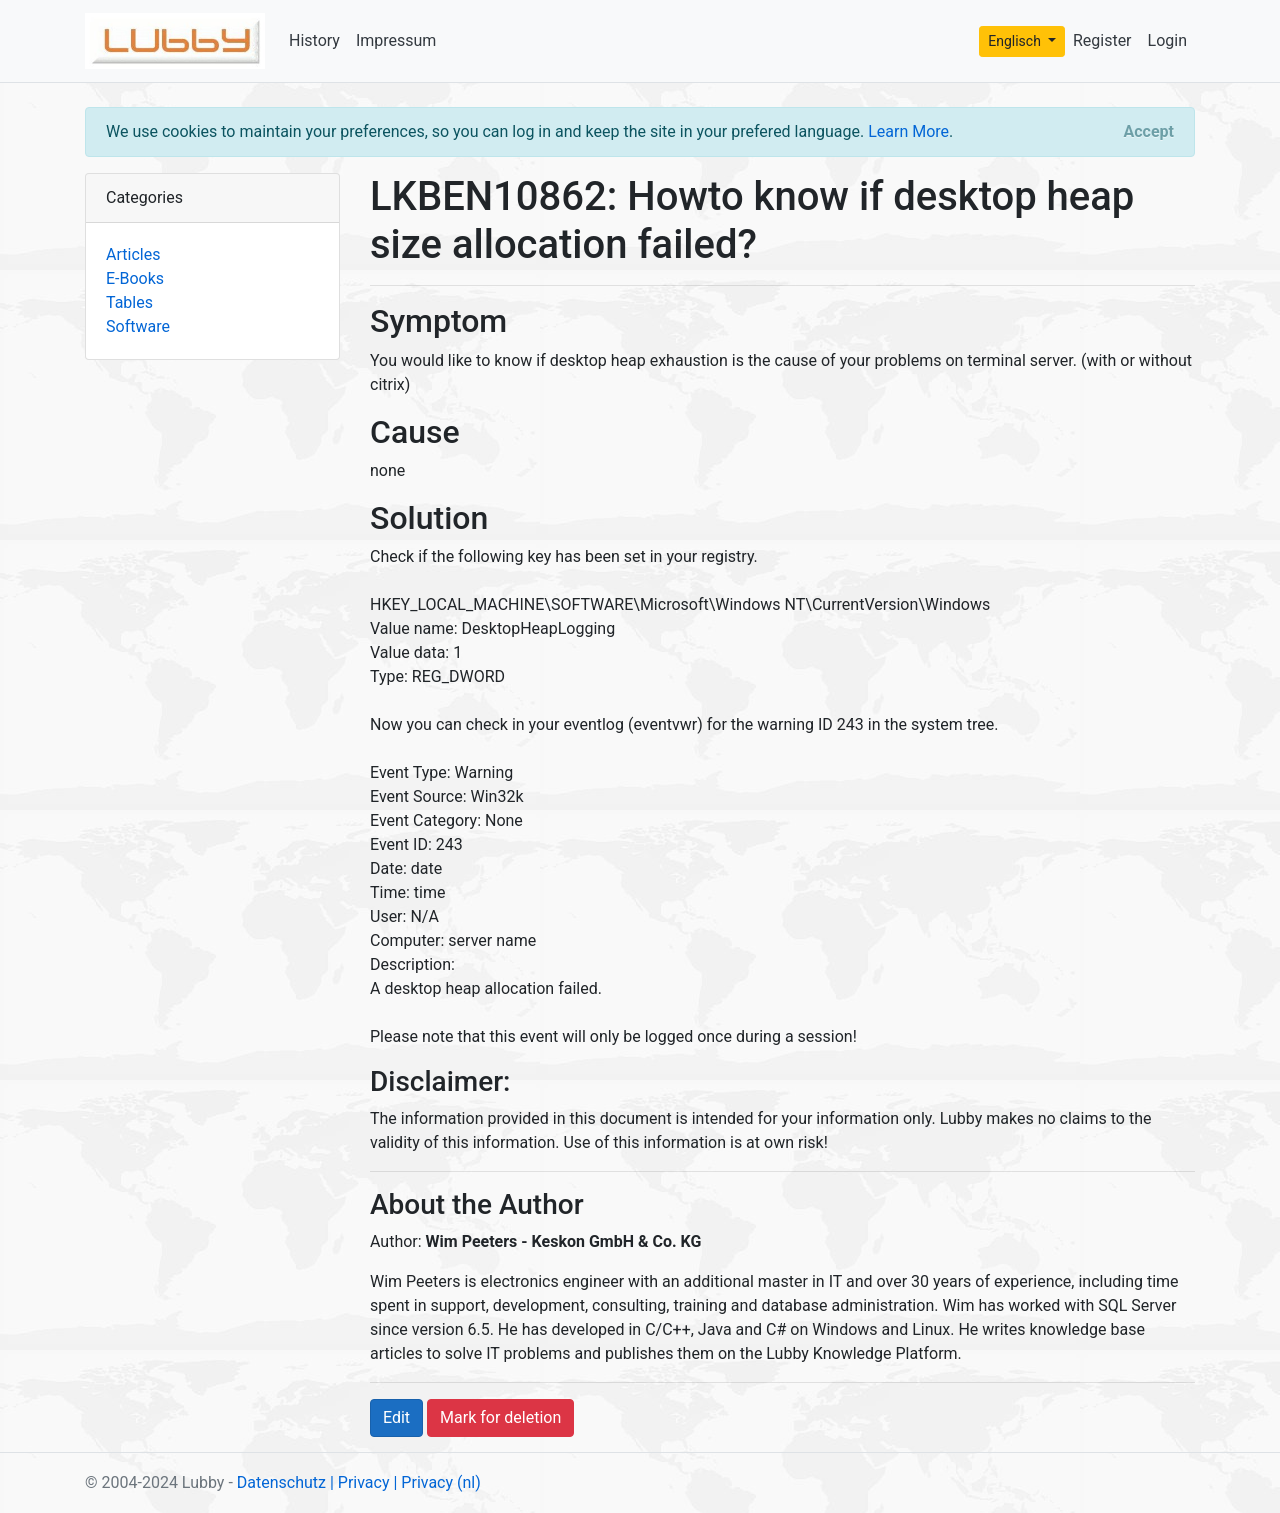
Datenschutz (281, 1482)
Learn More (908, 131)
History (314, 40)
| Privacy (360, 1482)
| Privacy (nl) (436, 1482)
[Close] (1149, 132)
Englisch (1016, 41)
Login (1167, 40)
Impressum (396, 40)
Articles (133, 254)
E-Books (135, 278)
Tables (129, 302)
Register (1102, 40)
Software (138, 326)
